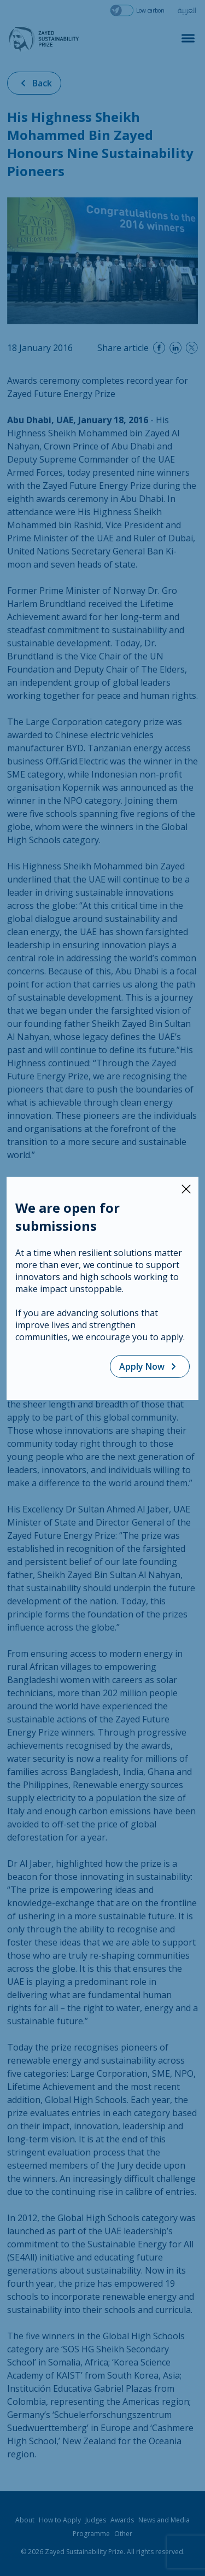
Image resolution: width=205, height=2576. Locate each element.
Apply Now (149, 1366)
